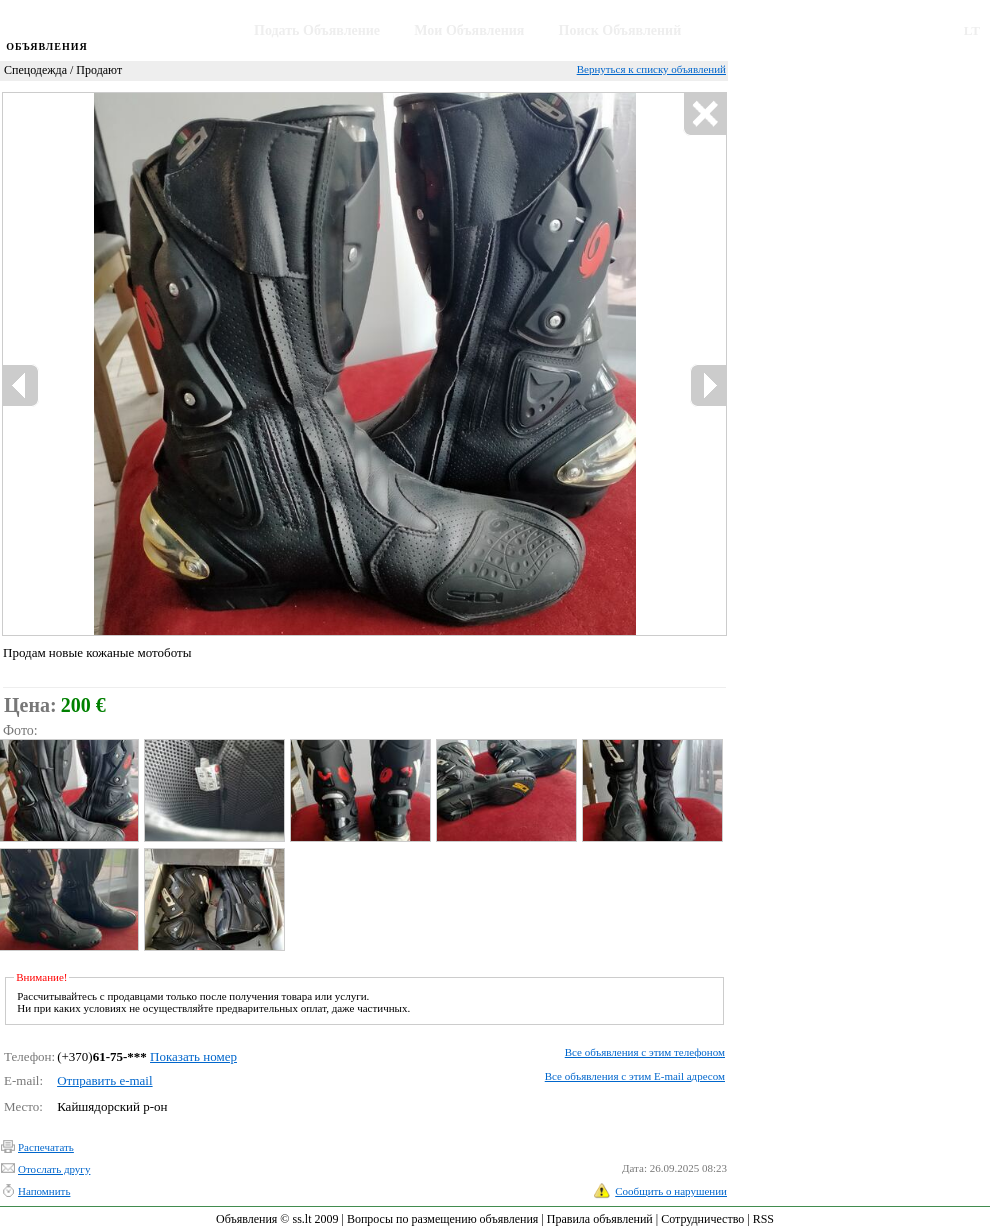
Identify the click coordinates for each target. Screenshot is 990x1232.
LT (972, 30)
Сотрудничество (702, 1219)
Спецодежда (35, 70)
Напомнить (44, 1191)
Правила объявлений (600, 1219)
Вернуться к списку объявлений (651, 69)
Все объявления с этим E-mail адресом (635, 1076)
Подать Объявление (317, 30)
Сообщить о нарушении (671, 1191)
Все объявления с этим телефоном (645, 1052)
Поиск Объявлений (620, 30)
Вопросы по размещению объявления (442, 1219)
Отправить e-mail (104, 1080)
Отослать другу (54, 1169)
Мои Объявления (469, 30)
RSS (763, 1219)
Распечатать (46, 1147)
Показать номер (193, 1056)
